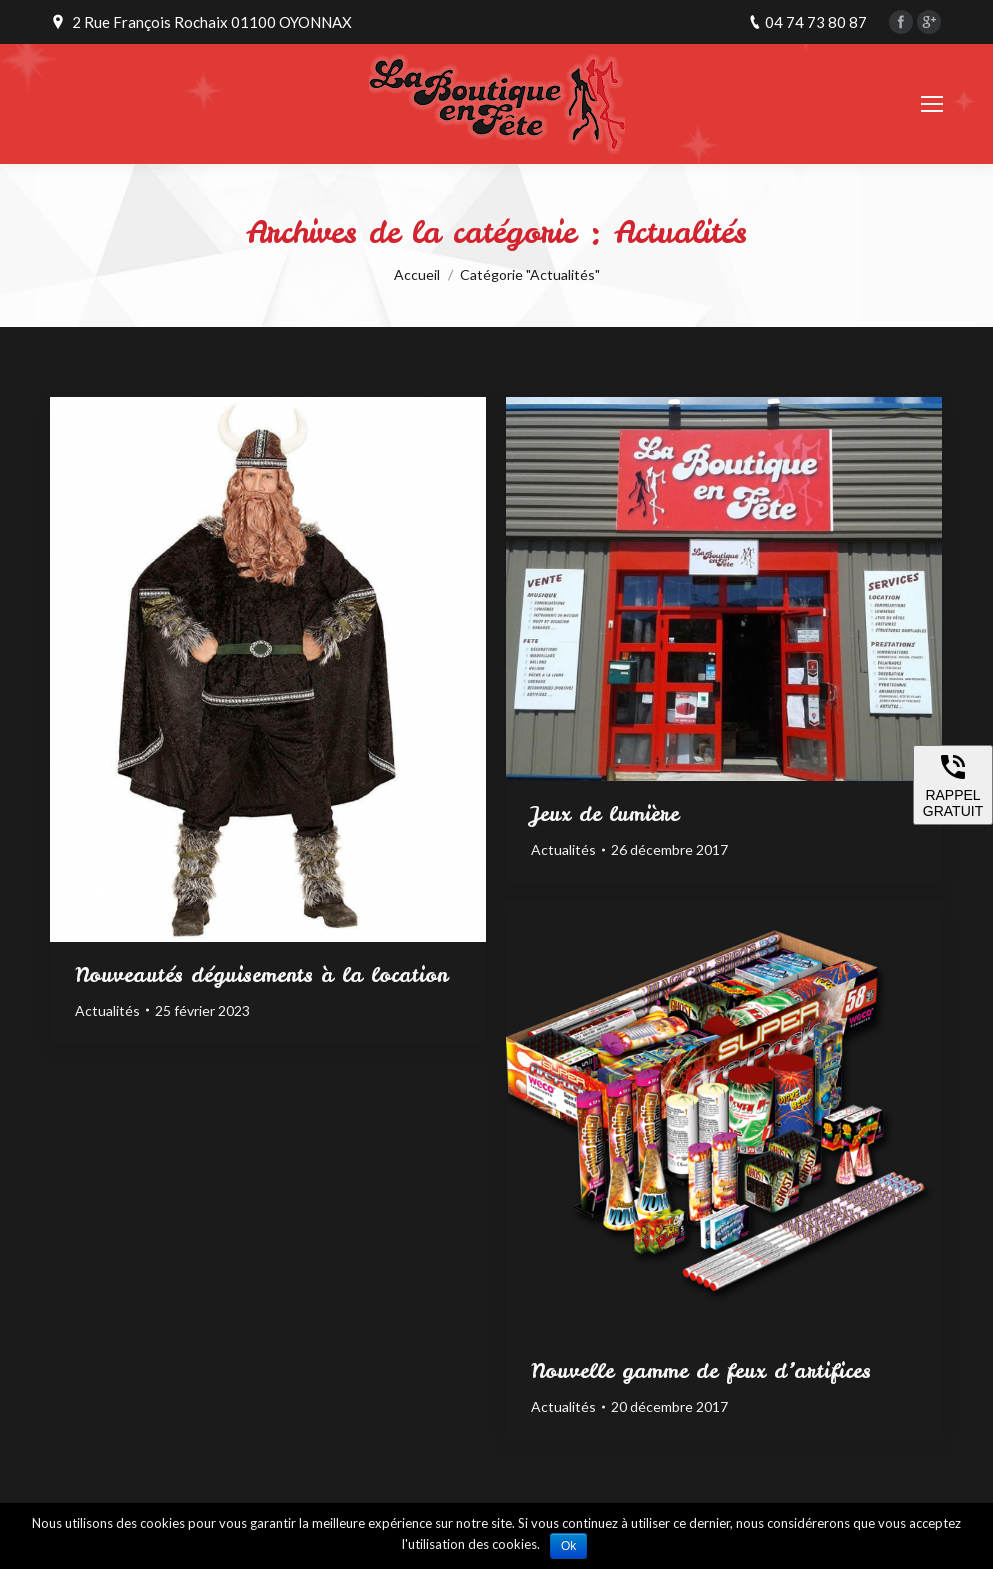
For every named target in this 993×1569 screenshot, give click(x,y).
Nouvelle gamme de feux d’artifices (701, 1371)
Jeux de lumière (605, 814)
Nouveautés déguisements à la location (261, 975)
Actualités (107, 1010)
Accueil (417, 274)
